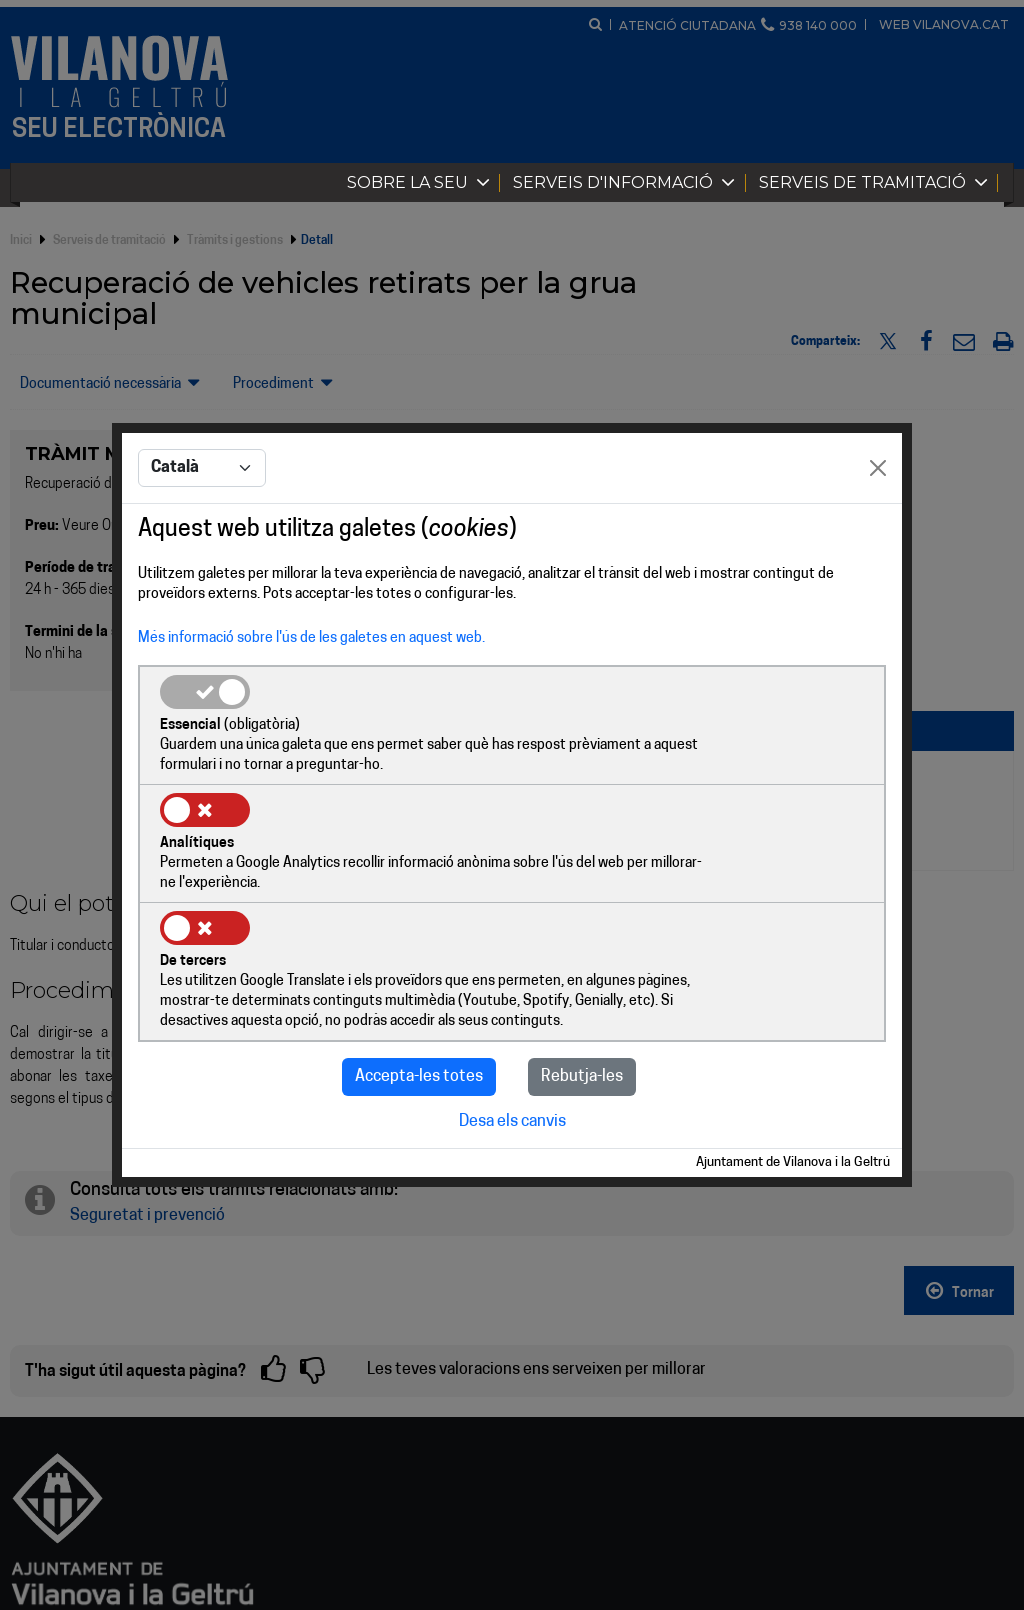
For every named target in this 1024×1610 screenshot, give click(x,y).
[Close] (878, 530)
